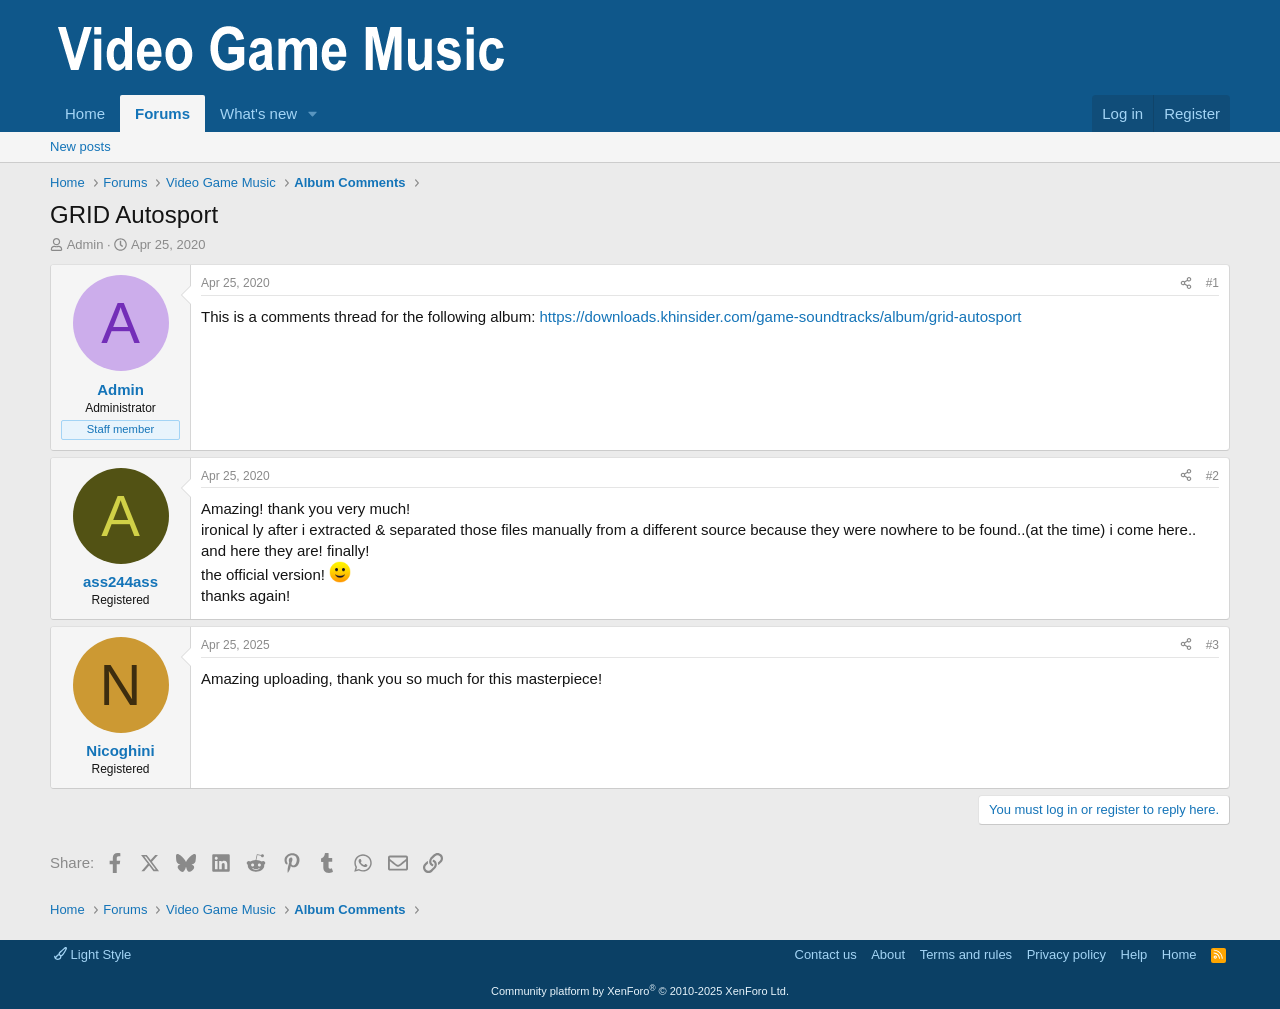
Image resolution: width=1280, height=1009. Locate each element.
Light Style (92, 954)
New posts (80, 146)
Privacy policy (1066, 954)
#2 (1212, 476)
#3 (1212, 645)
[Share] (1186, 283)
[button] (313, 113)
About (888, 954)
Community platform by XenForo (640, 991)
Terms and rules (966, 954)
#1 (1212, 283)
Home (85, 113)
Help (1134, 954)
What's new (258, 113)
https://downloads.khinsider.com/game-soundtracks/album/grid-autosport (780, 316)
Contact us (826, 954)
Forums (162, 113)
